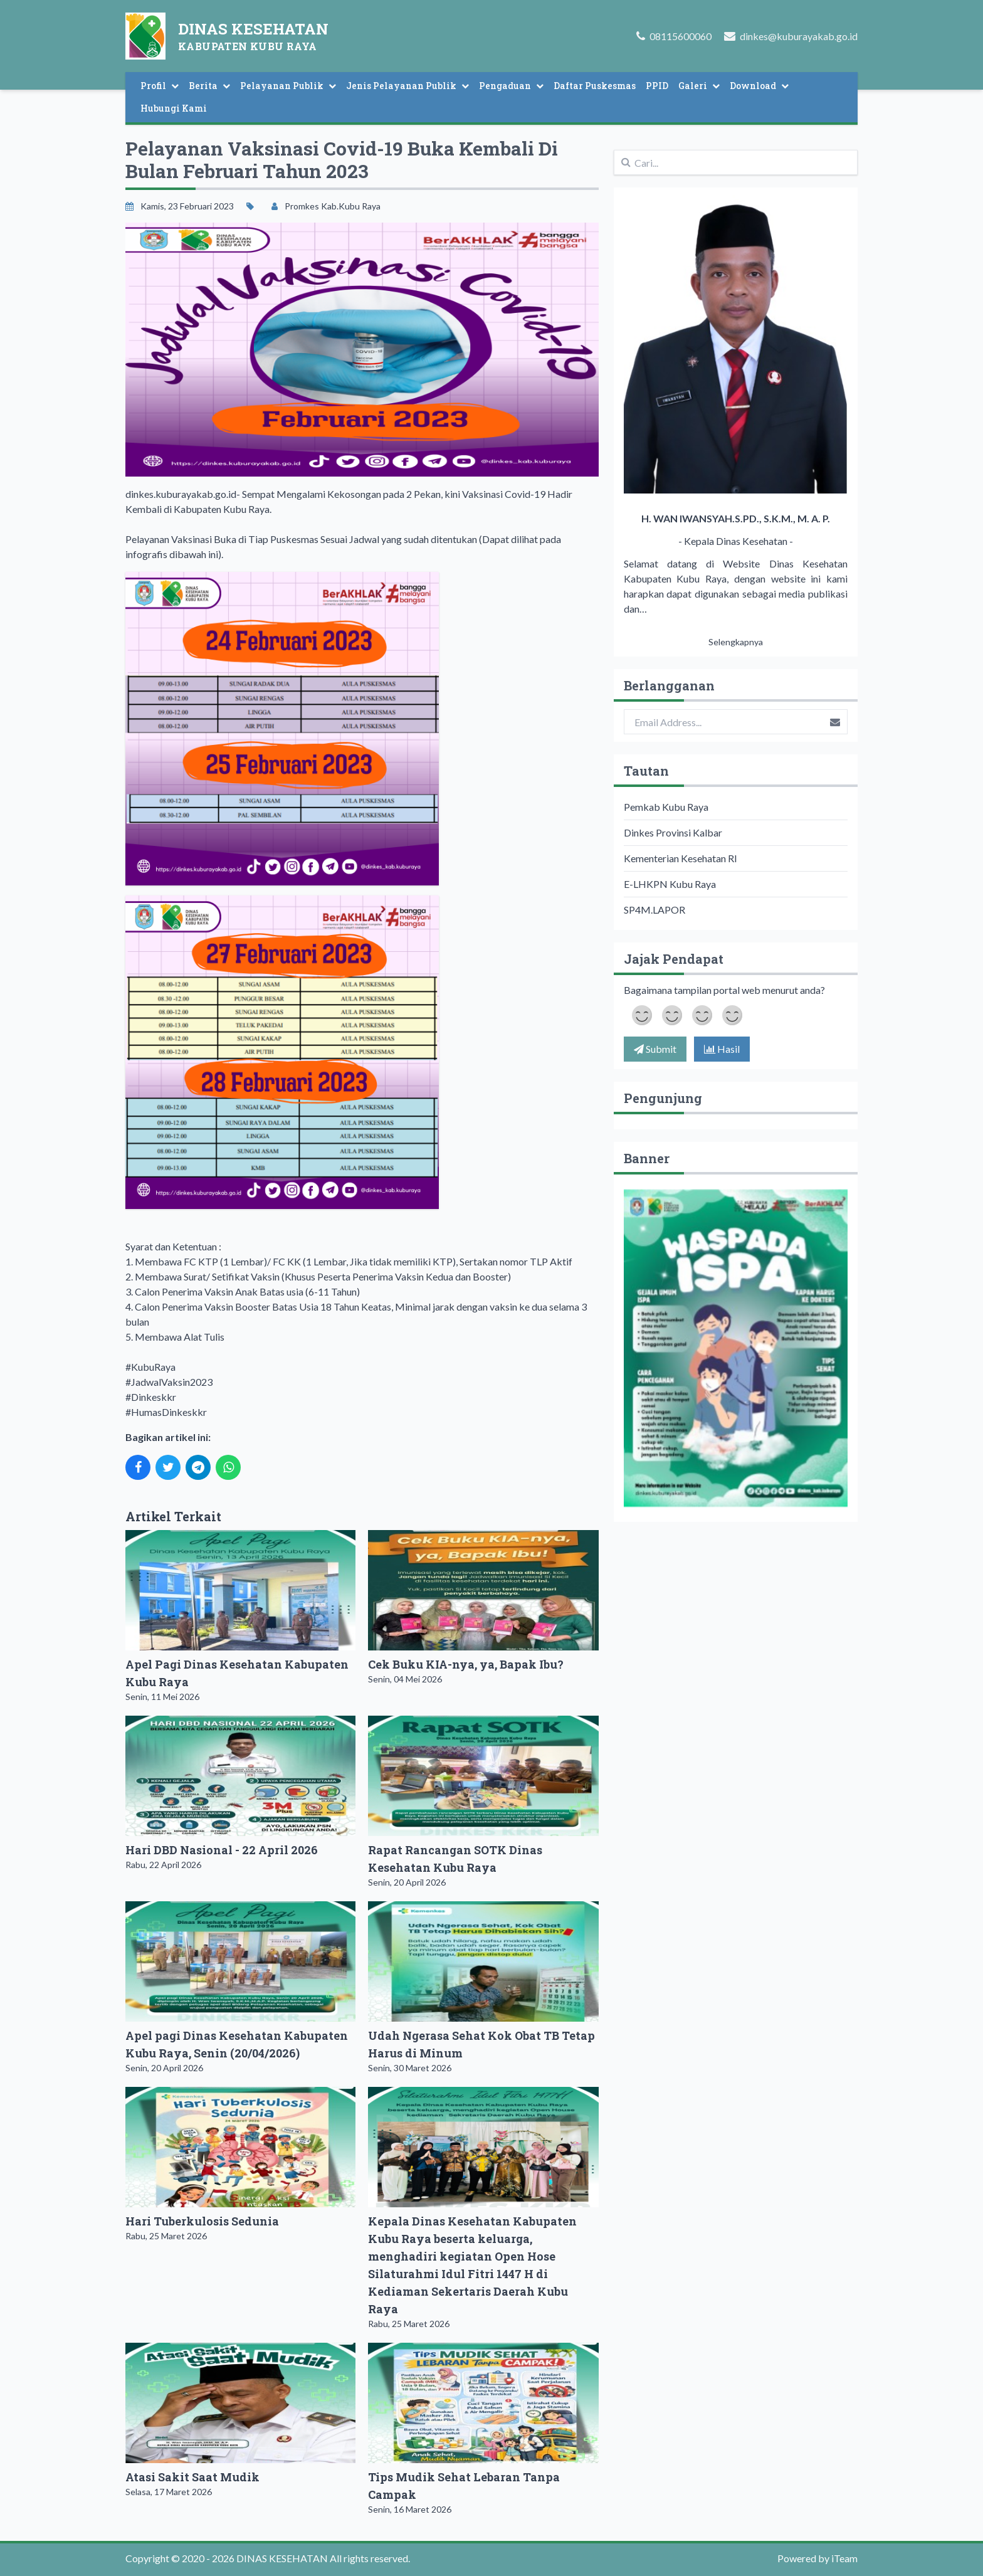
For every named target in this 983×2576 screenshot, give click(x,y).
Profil (159, 86)
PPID (657, 86)
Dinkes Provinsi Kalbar (673, 832)
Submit (655, 1049)
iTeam (844, 2558)
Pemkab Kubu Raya (666, 807)
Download (759, 86)
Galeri (699, 86)
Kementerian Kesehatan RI (680, 858)
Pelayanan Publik (288, 86)
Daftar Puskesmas (595, 86)
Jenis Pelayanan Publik (407, 86)
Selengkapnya (735, 641)
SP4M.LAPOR (654, 910)
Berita (209, 86)
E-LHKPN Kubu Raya (670, 884)
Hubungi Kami (173, 108)
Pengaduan (511, 86)
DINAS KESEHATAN (281, 2558)
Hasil (722, 1049)
